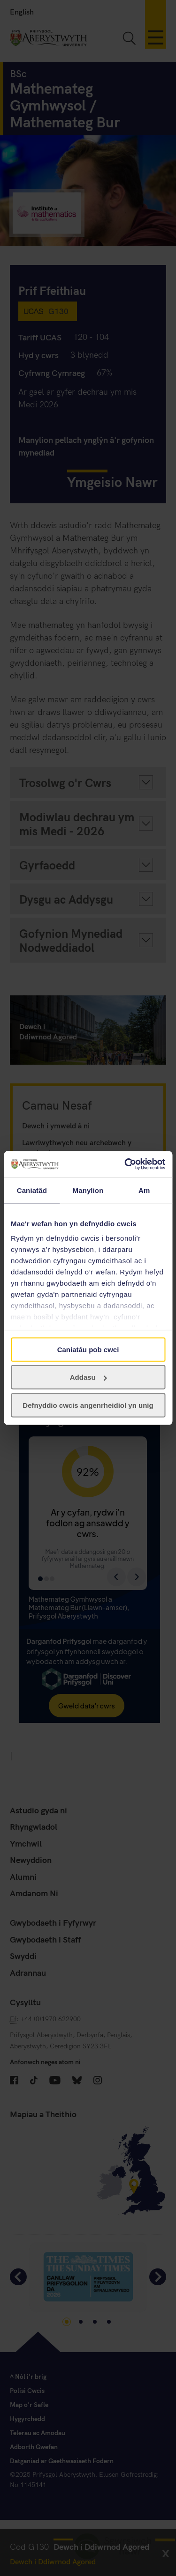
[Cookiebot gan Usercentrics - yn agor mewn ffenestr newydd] (125, 1164)
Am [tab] (144, 1190)
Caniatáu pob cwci (88, 1349)
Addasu (88, 1377)
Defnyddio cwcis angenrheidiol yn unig (88, 1405)
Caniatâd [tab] (32, 1190)
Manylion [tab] (88, 1190)
